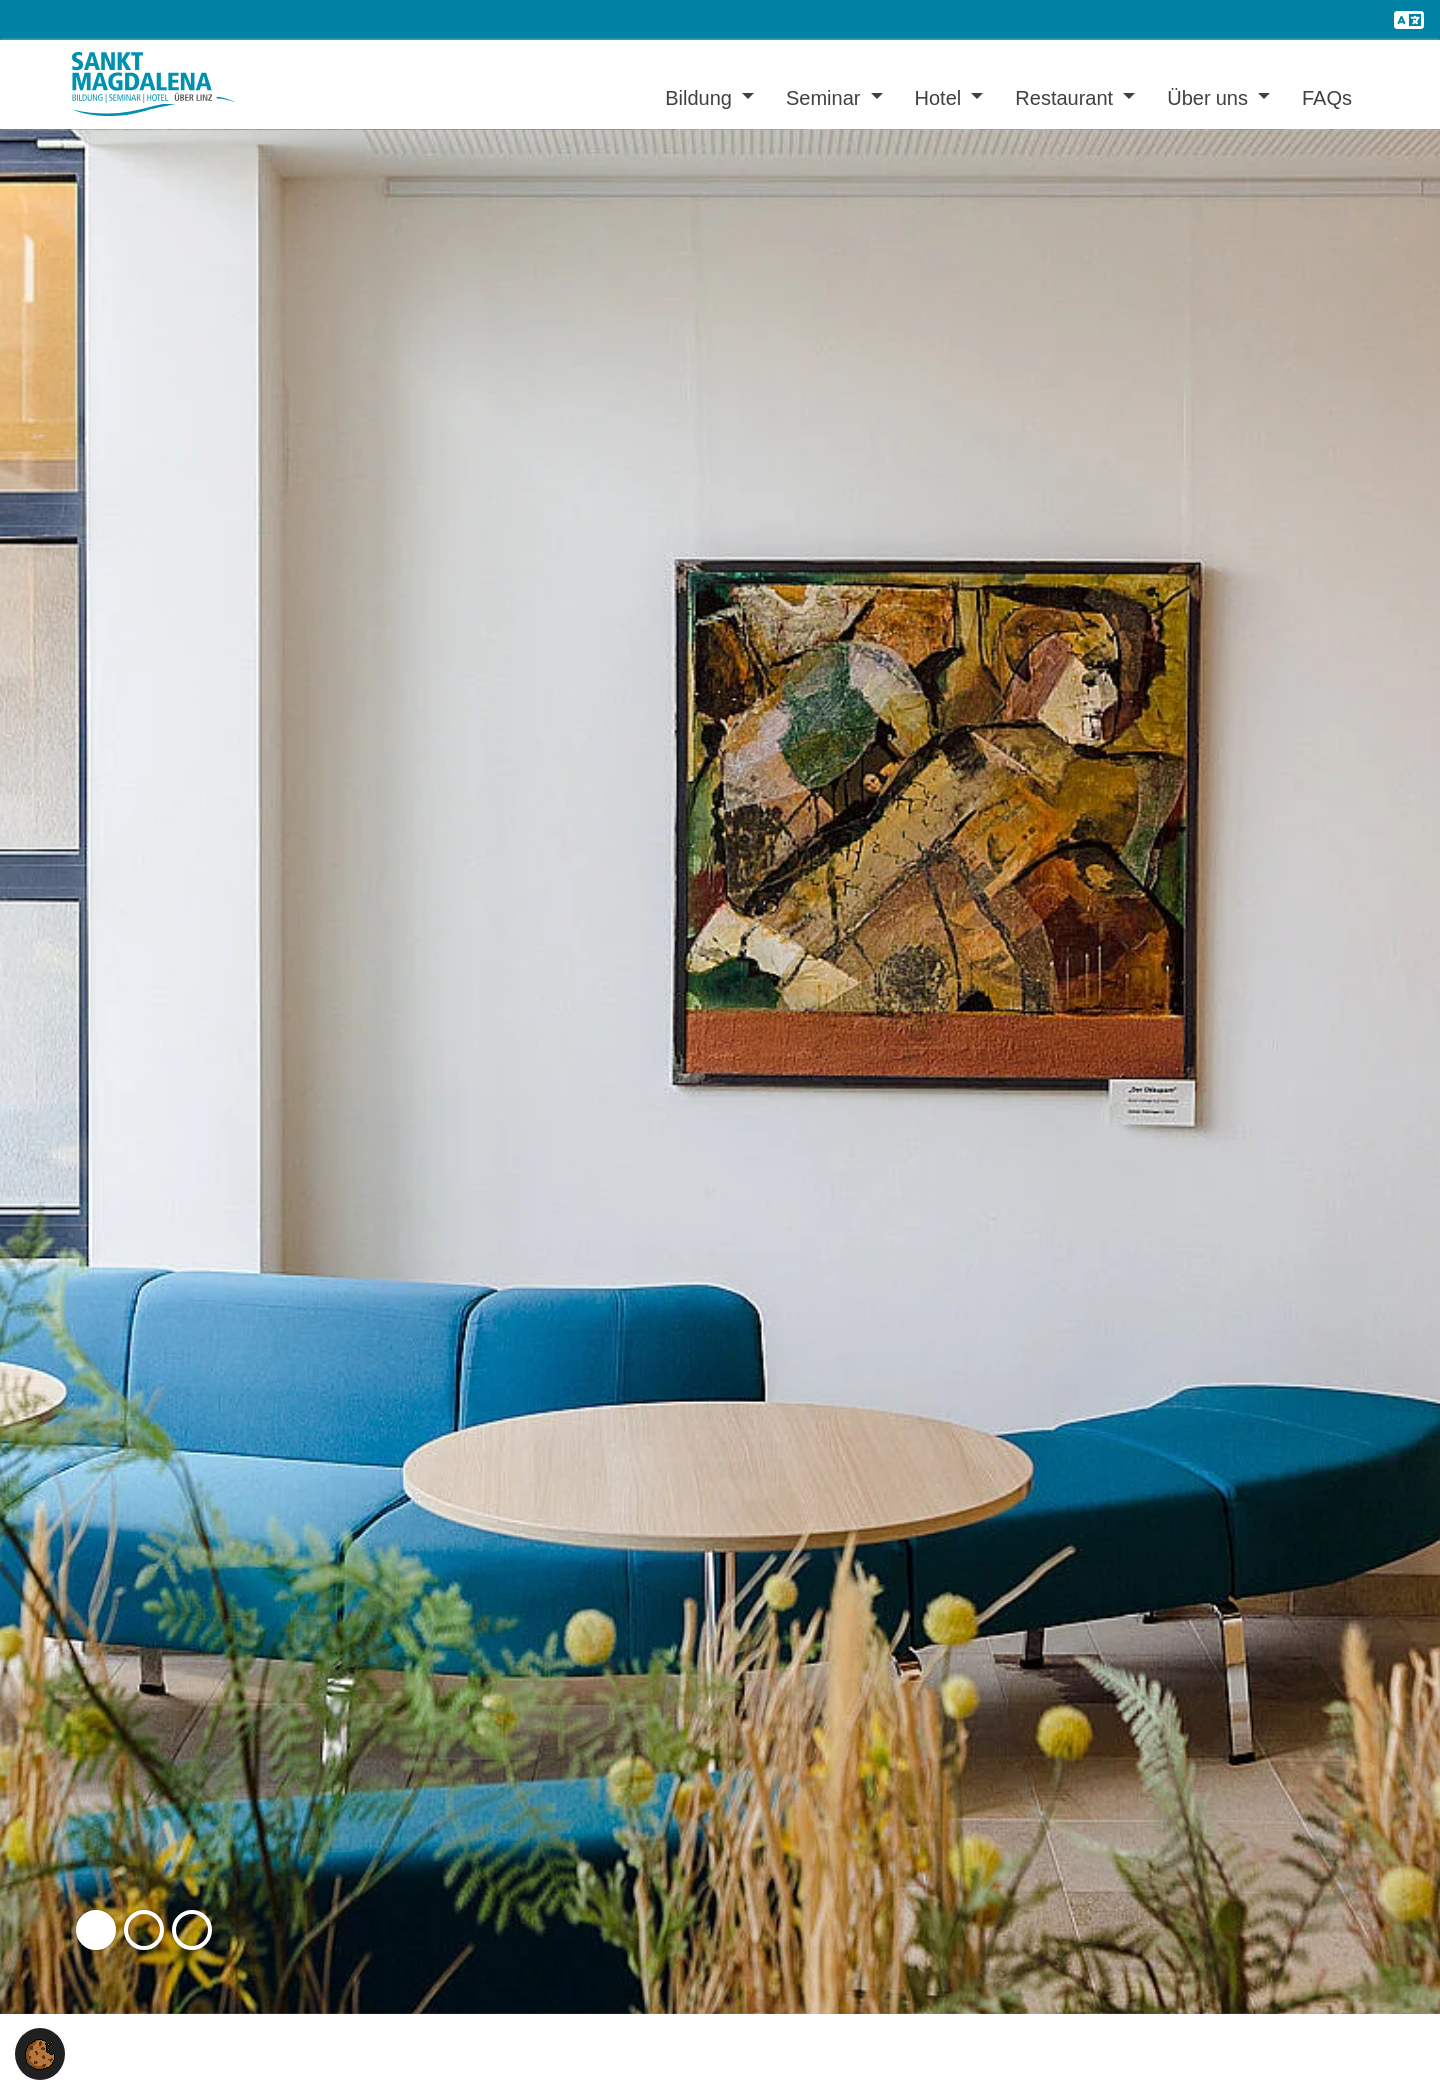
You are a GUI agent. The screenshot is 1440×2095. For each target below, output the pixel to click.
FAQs (1327, 97)
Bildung (701, 97)
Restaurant (1066, 97)
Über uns (1210, 97)
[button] (96, 1930)
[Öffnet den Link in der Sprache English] (1409, 20)
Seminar (825, 97)
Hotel (941, 97)
